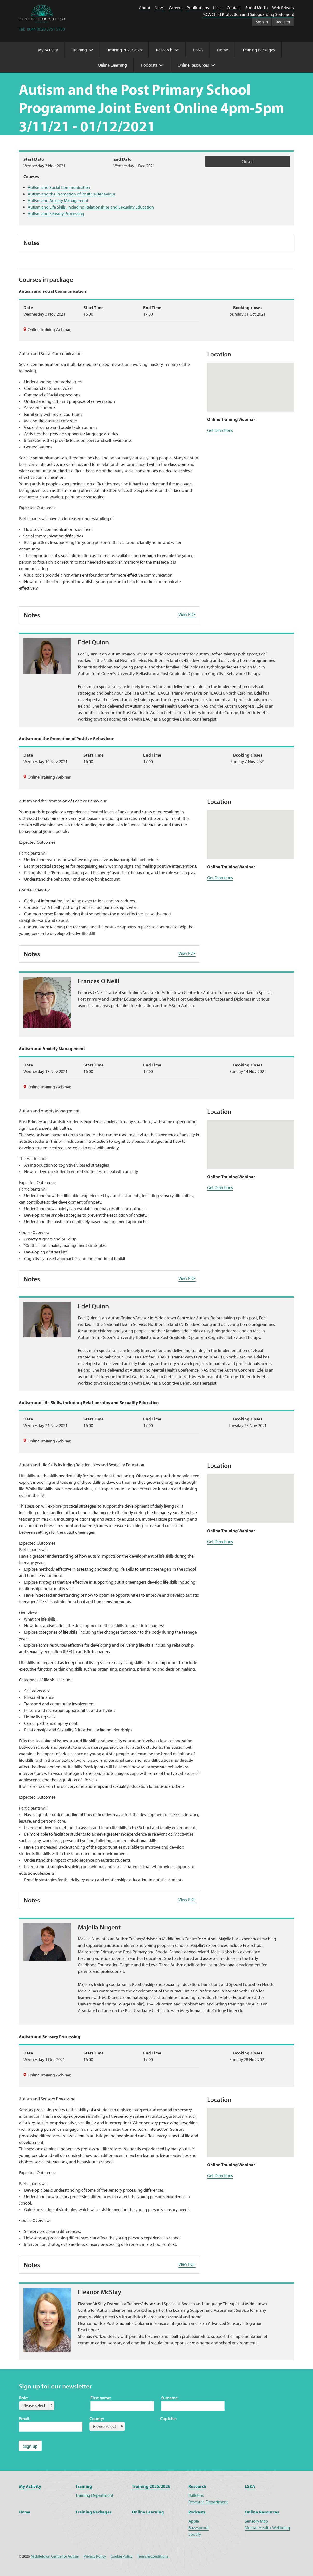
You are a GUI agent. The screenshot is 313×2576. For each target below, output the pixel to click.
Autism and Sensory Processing (56, 213)
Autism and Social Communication (59, 187)
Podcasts (197, 2512)
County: (96, 2418)
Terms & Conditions (152, 2556)
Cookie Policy (122, 2556)
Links (217, 7)
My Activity (30, 2486)
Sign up (30, 2446)
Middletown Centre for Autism (55, 2556)
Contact (234, 7)
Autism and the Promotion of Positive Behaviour (71, 194)
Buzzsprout (198, 2527)
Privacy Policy (95, 2556)
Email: (24, 2418)
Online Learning (148, 2512)
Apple (193, 2521)
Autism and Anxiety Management (58, 200)
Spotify (194, 2534)
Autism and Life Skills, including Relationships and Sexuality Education (91, 207)
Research (197, 2486)
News (159, 7)
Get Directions (220, 430)
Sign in (262, 22)
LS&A (250, 2486)
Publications (198, 7)
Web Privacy (283, 7)
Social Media (256, 7)
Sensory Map (256, 2521)
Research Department (208, 2502)
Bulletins (196, 2495)
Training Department (94, 2495)
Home (24, 2512)
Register (283, 22)
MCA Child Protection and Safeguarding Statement (248, 14)
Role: (23, 2398)
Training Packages (93, 2512)
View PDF (187, 614)
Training (83, 2486)
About (144, 7)
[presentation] (196, 2431)
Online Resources (262, 2512)
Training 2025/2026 (151, 2486)
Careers (175, 7)
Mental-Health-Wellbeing (267, 2527)
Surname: (169, 2398)
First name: (100, 2398)
